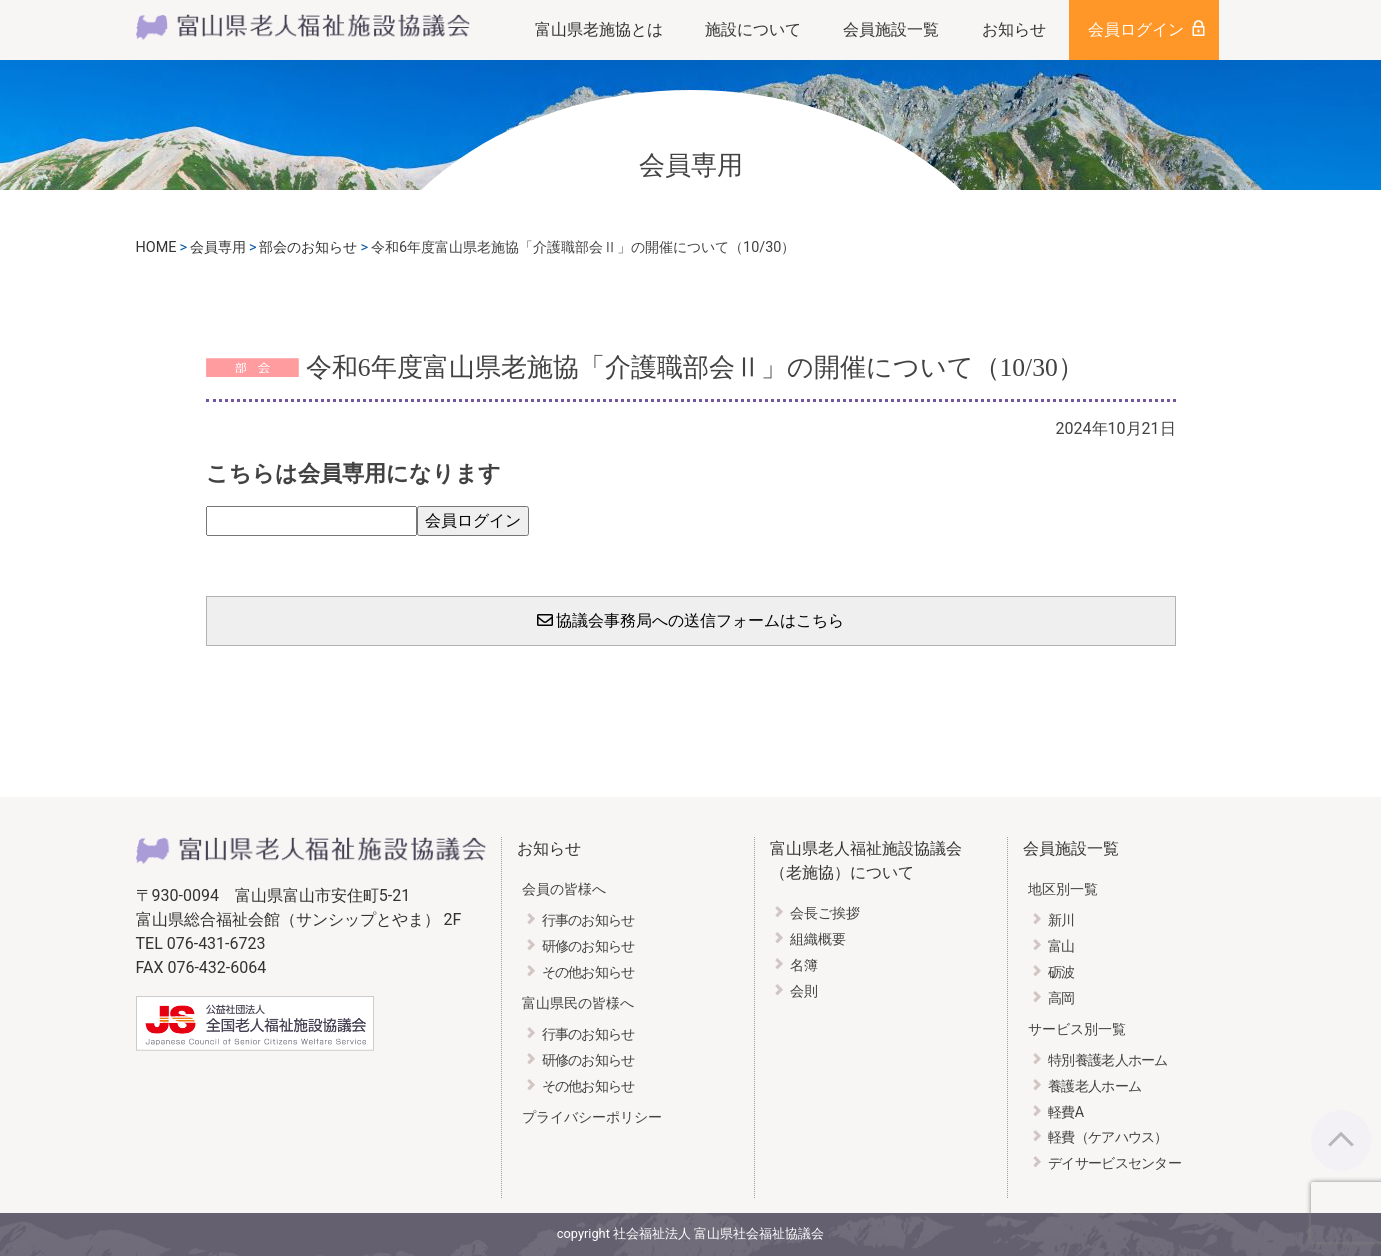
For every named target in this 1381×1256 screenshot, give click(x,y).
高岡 (1061, 998)
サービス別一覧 (1077, 1029)
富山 (1061, 946)
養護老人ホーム (1094, 1086)
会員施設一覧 (891, 29)
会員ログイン (1136, 29)
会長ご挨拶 (825, 913)
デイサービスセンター (1114, 1163)
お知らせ (1014, 29)
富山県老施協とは (599, 29)
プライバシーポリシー (592, 1117)
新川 (1061, 920)
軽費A (1065, 1112)
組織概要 (818, 939)
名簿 (804, 965)
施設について (753, 29)
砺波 (1061, 972)
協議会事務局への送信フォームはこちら (691, 620)
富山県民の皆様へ (578, 1003)
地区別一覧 (1063, 889)
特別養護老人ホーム (1108, 1060)
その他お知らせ (588, 972)
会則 (804, 991)
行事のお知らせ (588, 920)
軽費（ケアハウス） (1108, 1137)
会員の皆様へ (564, 889)
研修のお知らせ (588, 946)
